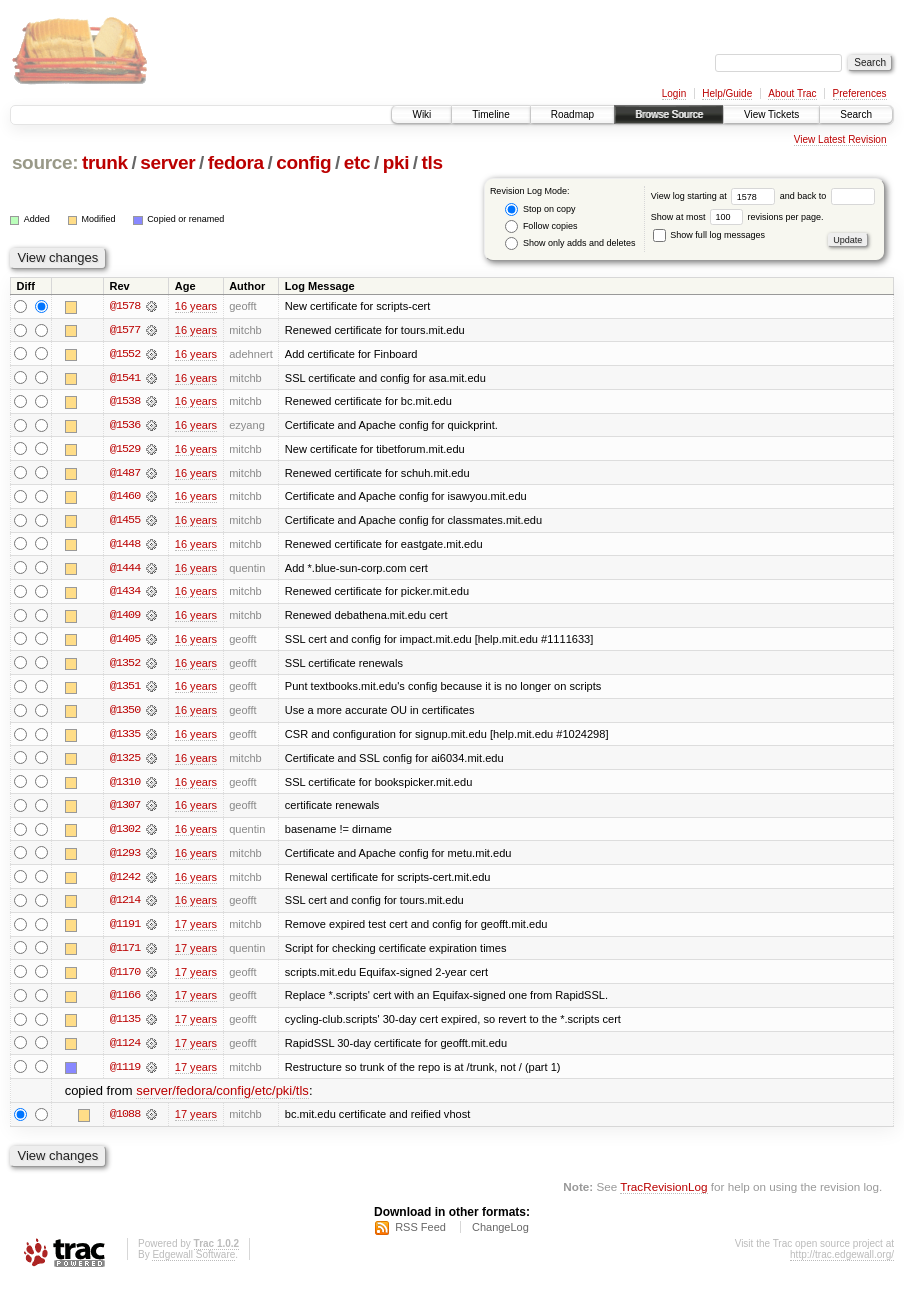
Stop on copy (540, 209)
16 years (196, 306)
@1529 (125, 450)
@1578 (125, 306)
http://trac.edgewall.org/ (842, 1262)
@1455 (125, 522)
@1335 (125, 738)
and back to (827, 196)
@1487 (125, 474)
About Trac (792, 93)
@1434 (125, 594)
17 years (196, 930)
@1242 (125, 882)
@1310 (125, 786)
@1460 (125, 498)
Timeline (490, 114)
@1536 (125, 426)
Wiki (421, 114)
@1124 (125, 1050)
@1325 (125, 762)
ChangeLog (500, 1235)
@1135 (125, 1026)
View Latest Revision (840, 139)
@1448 (125, 546)
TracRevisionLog (663, 1194)
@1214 (125, 906)
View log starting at (715, 196)
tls (432, 162)
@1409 (125, 618)
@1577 (125, 330)
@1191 (125, 930)
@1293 (125, 858)
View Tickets (771, 114)
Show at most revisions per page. (737, 217)
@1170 (125, 978)
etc (357, 162)
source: (45, 162)
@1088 (125, 1122)
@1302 (125, 834)
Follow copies (541, 226)
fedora (236, 162)
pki (396, 162)
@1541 (125, 378)
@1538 (125, 402)
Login (674, 93)
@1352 (125, 666)
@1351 (125, 690)
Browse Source (669, 114)
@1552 (125, 354)
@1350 (125, 714)
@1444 (125, 570)
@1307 (125, 810)
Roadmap (572, 114)
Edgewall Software (193, 1262)
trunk (105, 162)
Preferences (860, 93)
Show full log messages (709, 235)
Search (856, 114)
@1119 (125, 1074)
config (303, 162)
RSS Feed (420, 1235)
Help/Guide (727, 93)
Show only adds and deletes (570, 243)
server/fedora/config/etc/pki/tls (222, 1098)
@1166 (125, 1002)
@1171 (125, 954)
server (167, 162)
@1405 (125, 642)
